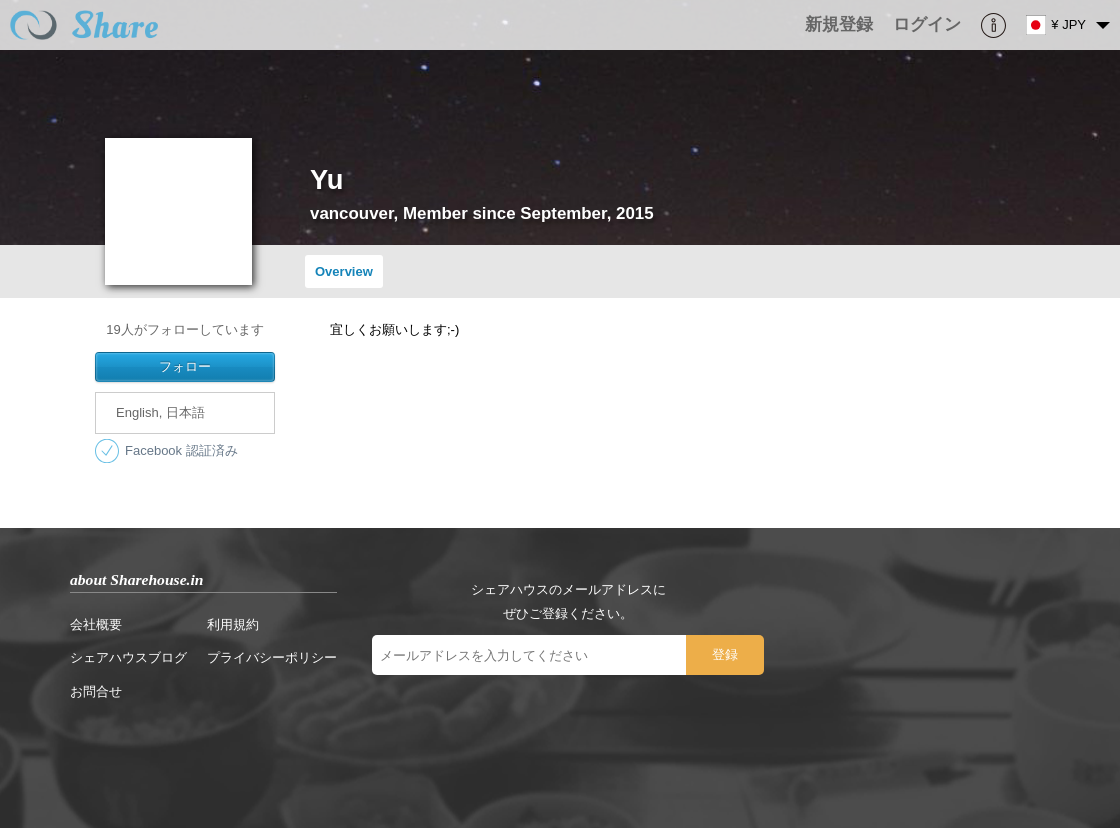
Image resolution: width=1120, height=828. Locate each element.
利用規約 (233, 624)
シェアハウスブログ (128, 657)
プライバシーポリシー (272, 657)
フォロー (185, 366)
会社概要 (96, 624)
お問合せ (96, 691)
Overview (344, 271)
